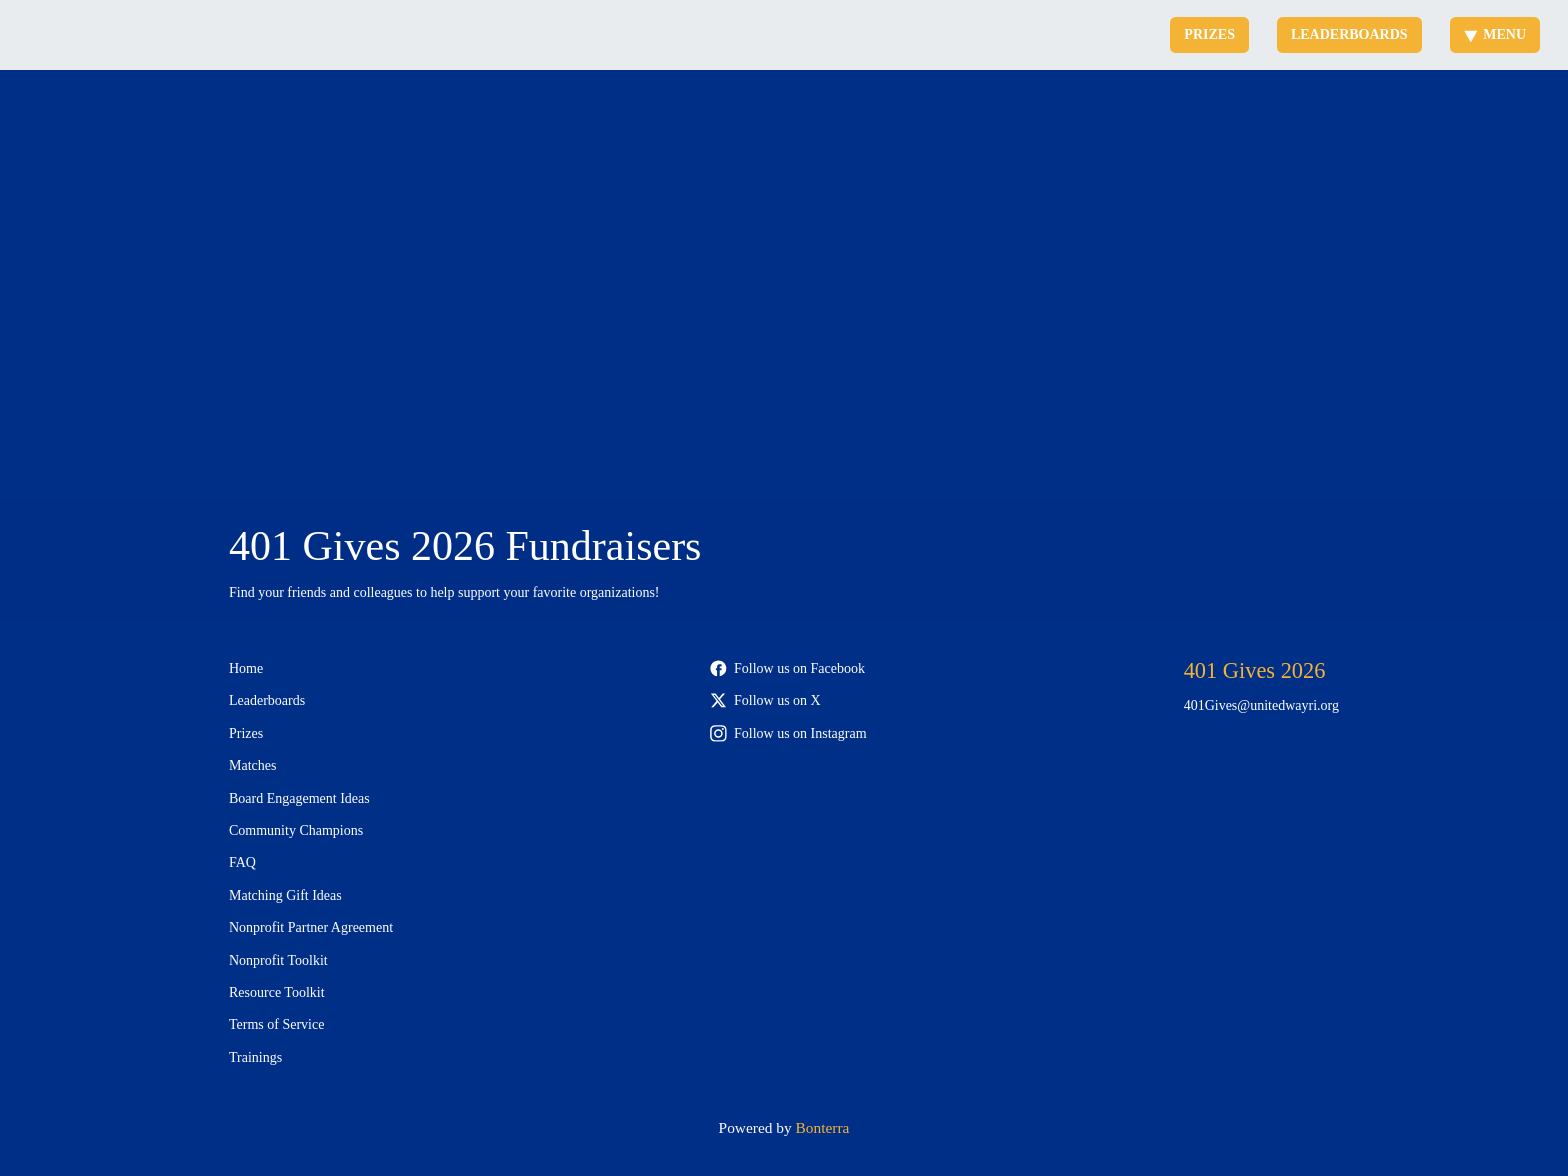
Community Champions (296, 830)
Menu (1495, 35)
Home (246, 668)
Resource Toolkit (277, 992)
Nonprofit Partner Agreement (311, 927)
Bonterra (823, 1127)
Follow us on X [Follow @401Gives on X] (765, 700)
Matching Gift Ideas (285, 895)
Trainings (255, 1057)
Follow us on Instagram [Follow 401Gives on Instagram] (788, 733)
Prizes (1209, 34)
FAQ (242, 862)
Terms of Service (276, 1024)
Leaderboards (1349, 34)
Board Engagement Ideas (299, 798)
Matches (252, 765)
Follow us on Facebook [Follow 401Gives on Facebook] (787, 668)
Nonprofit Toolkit (278, 960)
